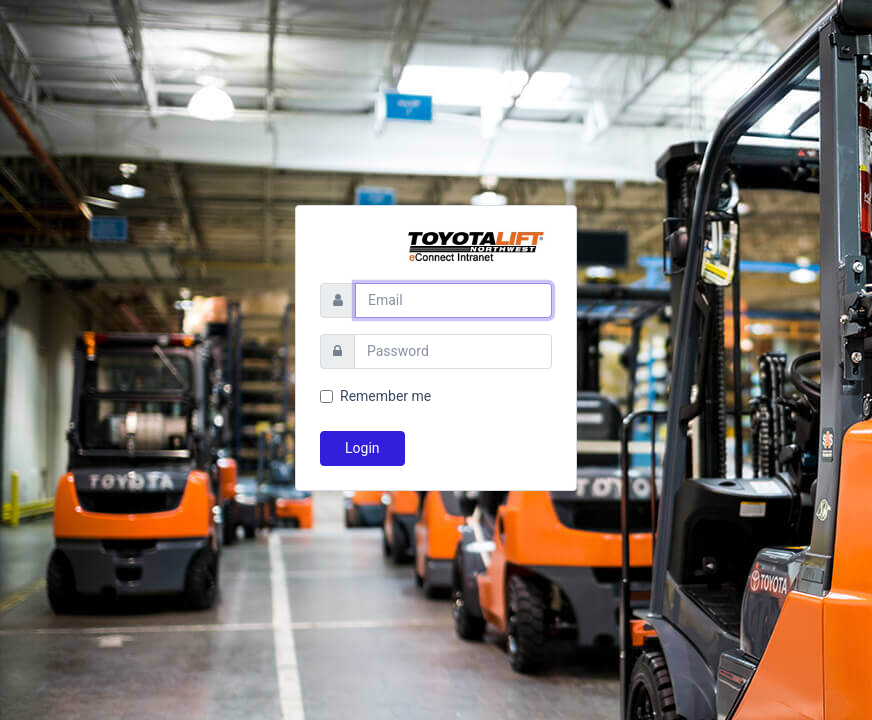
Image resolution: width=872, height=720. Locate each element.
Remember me (385, 396)
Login (362, 448)
